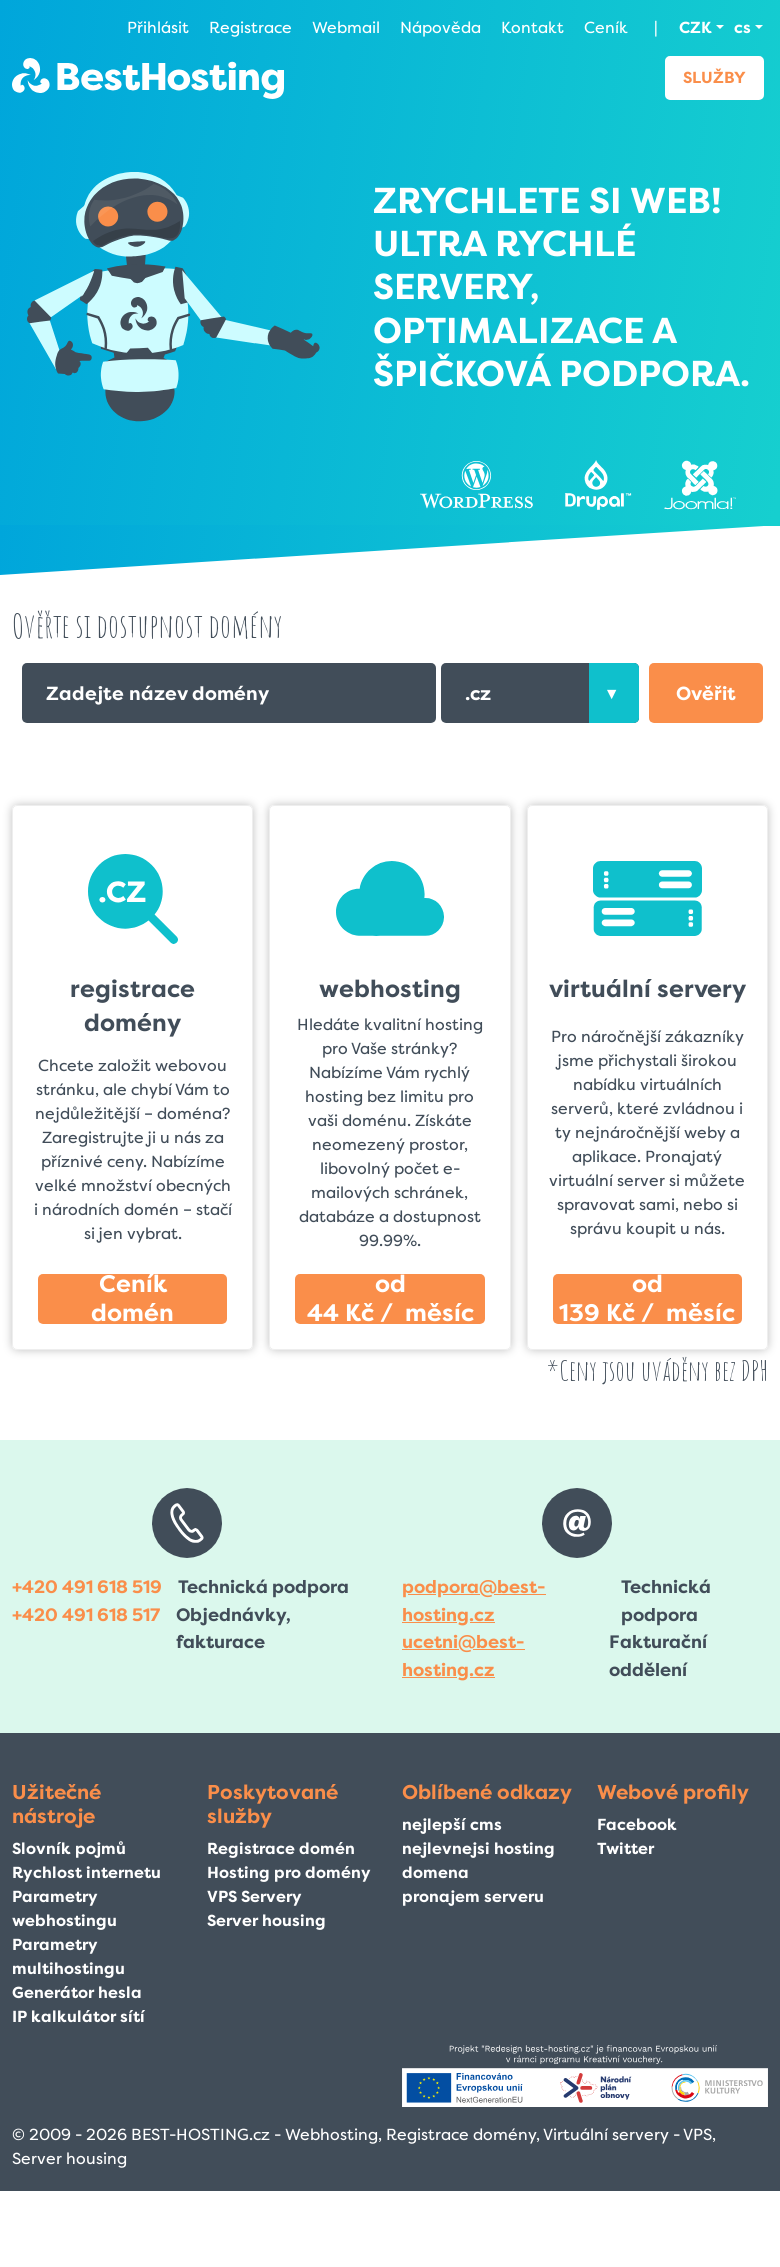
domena (435, 1872)
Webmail (346, 27)
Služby (714, 77)
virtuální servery (647, 989)
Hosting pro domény (289, 1872)
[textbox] (539, 693)
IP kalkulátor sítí (78, 2016)
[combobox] (539, 693)
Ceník (606, 27)
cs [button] (742, 27)
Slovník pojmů (69, 1848)
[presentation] (614, 693)
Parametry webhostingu (64, 1908)
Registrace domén (281, 1848)
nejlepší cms (452, 1824)
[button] (706, 693)
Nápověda (440, 27)
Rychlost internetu (86, 1872)
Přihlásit (158, 27)
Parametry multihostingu (68, 1956)
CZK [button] (695, 27)
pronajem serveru (473, 1896)
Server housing (266, 1920)
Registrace (250, 27)
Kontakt (532, 27)
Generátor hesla (77, 1992)
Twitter (625, 1848)
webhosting (390, 989)
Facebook (637, 1824)
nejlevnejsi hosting (478, 1848)
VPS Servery (254, 1896)
